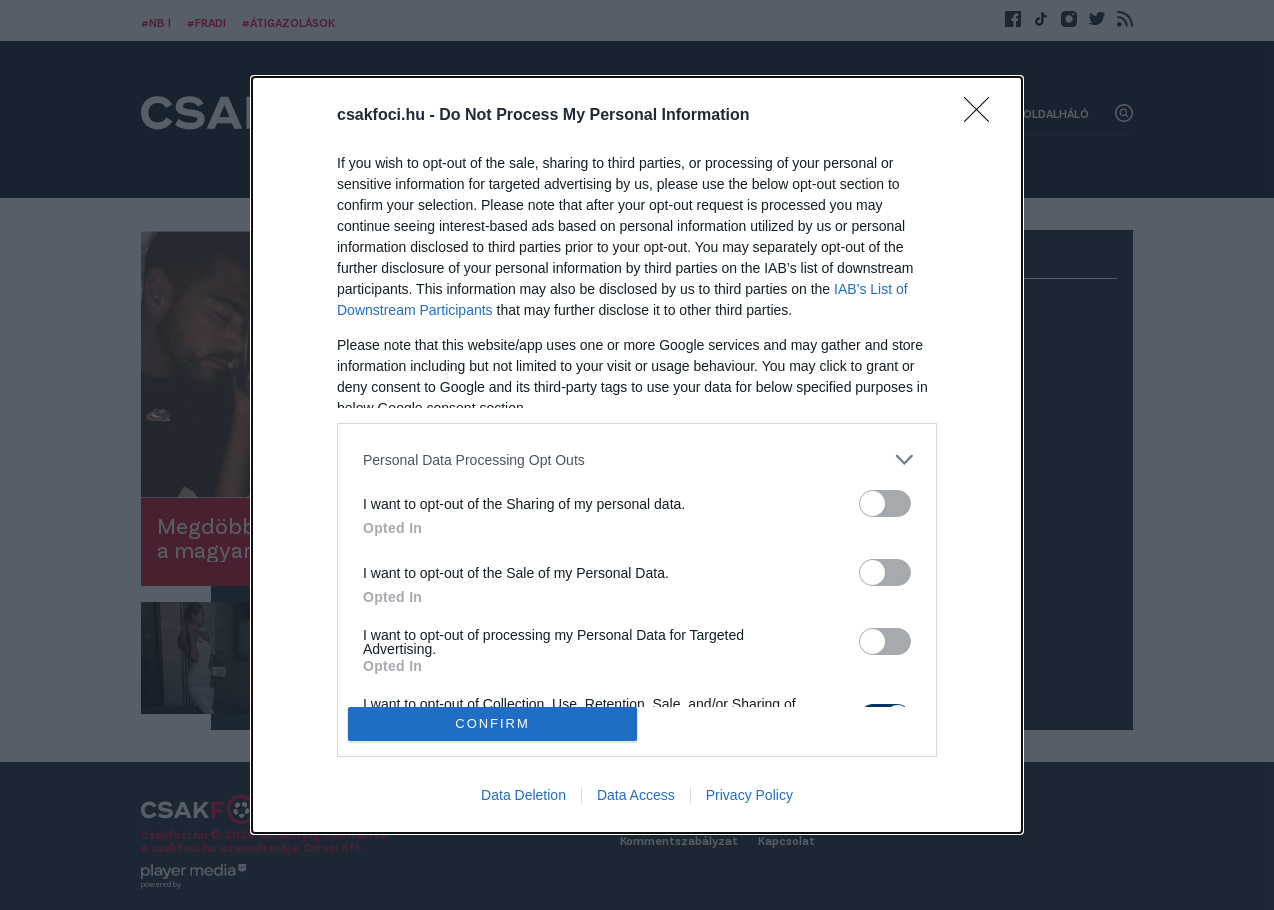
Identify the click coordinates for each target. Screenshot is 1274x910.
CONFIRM (492, 724)
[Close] (983, 116)
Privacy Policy (749, 795)
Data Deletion (523, 795)
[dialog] (637, 455)
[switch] (885, 503)
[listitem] (637, 459)
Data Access (636, 795)
